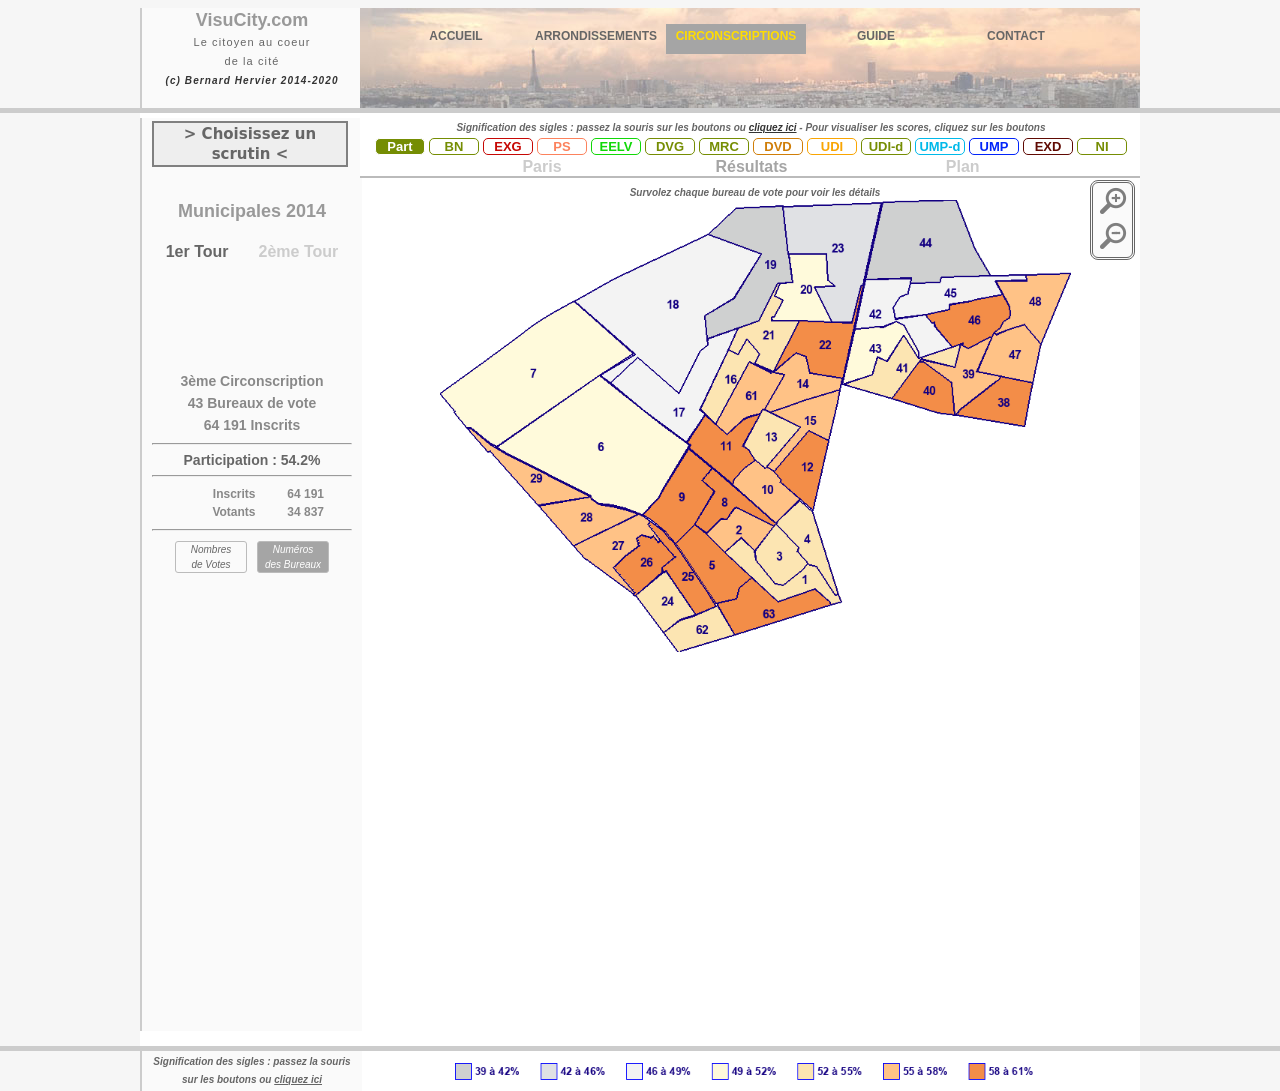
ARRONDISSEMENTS (596, 36)
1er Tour (197, 251)
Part (399, 146)
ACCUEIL (455, 36)
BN (454, 146)
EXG (507, 146)
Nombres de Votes (211, 557)
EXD (1048, 146)
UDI (832, 146)
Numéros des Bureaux (293, 557)
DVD (777, 146)
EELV (616, 146)
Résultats (751, 166)
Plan (960, 166)
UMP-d (939, 146)
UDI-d (886, 146)
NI (1102, 146)
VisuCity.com (252, 20)
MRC (724, 146)
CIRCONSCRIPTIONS (736, 36)
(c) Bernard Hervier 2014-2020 (251, 80)
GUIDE (876, 36)
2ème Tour (299, 251)
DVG (670, 146)
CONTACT (1016, 36)
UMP (994, 146)
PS (561, 146)
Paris (541, 166)
